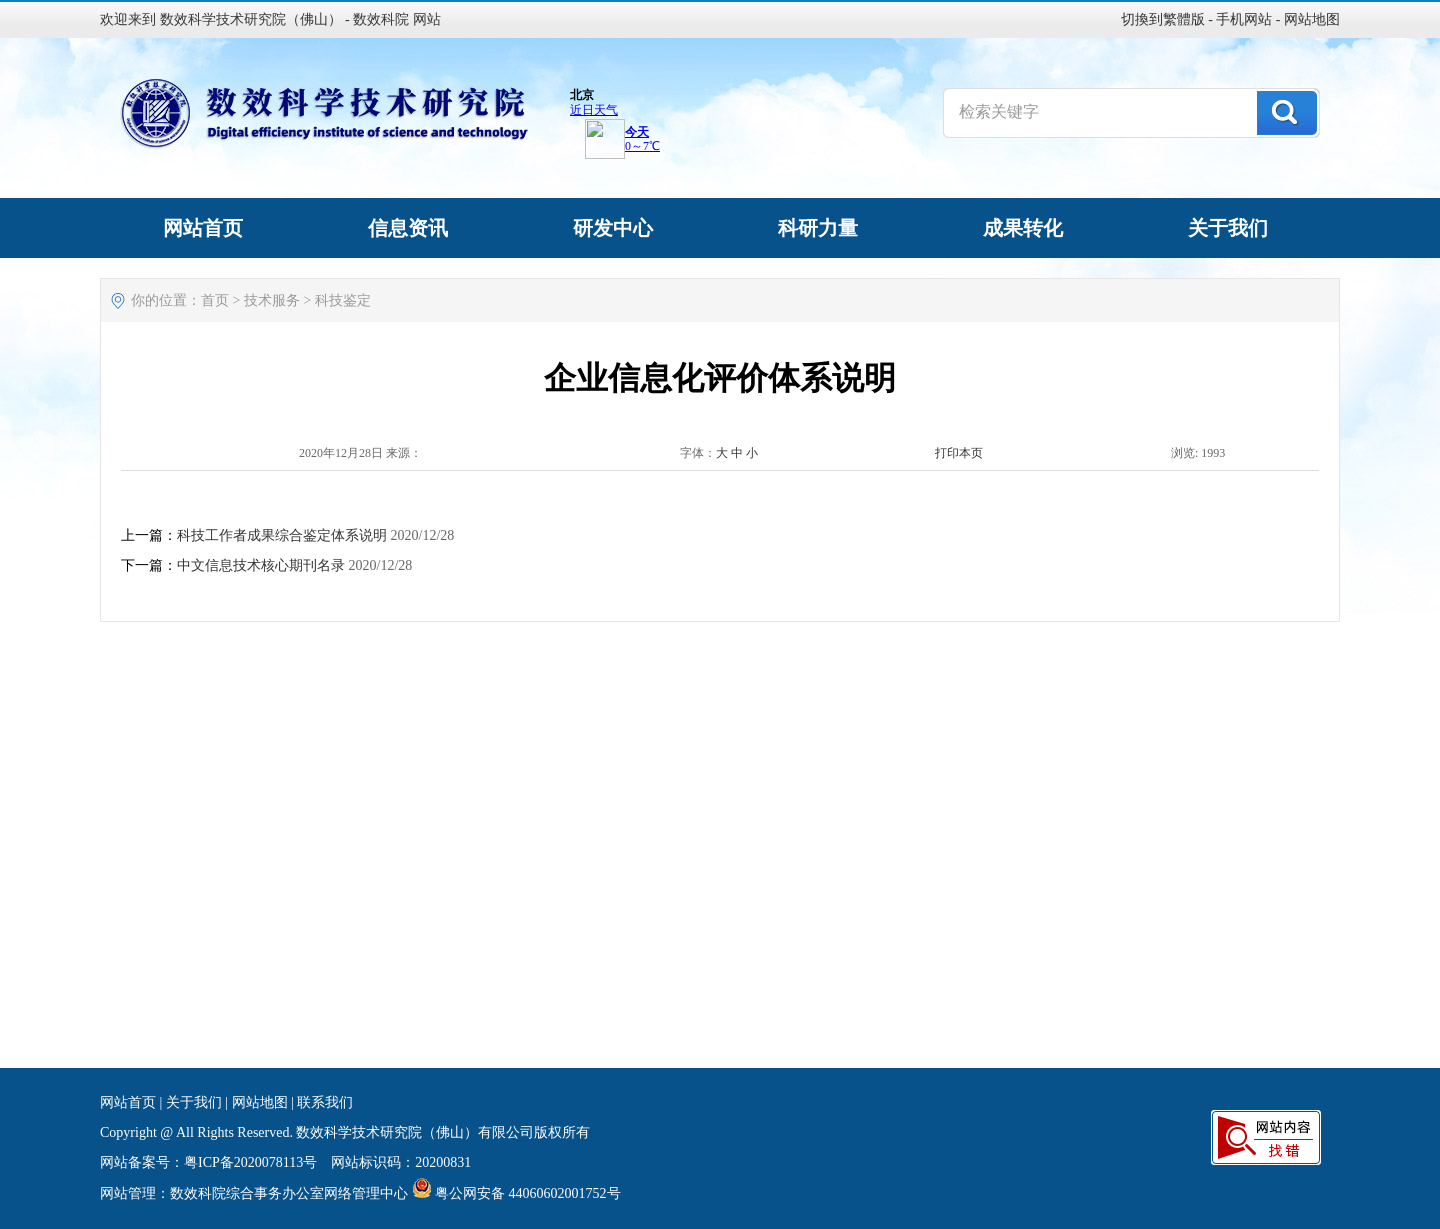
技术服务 (272, 300)
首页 (215, 300)
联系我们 (325, 1102)
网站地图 (1312, 19)
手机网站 (1244, 19)
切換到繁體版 (1163, 19)
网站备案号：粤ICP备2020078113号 (208, 1162)
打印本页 (959, 453)
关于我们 (194, 1102)
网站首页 (128, 1102)
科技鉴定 (343, 300)
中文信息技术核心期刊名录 (261, 565)
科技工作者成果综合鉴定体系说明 (282, 535)
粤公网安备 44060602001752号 (528, 1193)
